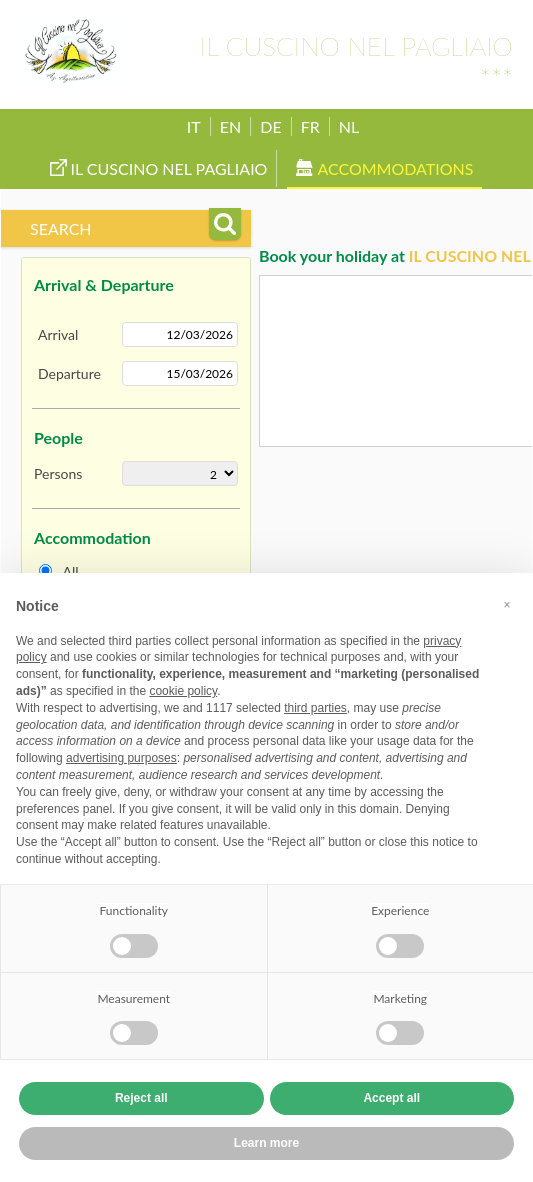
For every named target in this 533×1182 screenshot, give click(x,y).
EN (230, 126)
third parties (315, 708)
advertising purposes (121, 758)
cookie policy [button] (183, 691)
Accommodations (384, 168)
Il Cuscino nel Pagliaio (159, 168)
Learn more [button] (266, 1143)
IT (194, 126)
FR (310, 126)
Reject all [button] (141, 1098)
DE (270, 126)
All (71, 571)
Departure (69, 373)
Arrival (58, 334)
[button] (507, 605)
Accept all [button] (391, 1098)
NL (349, 126)
